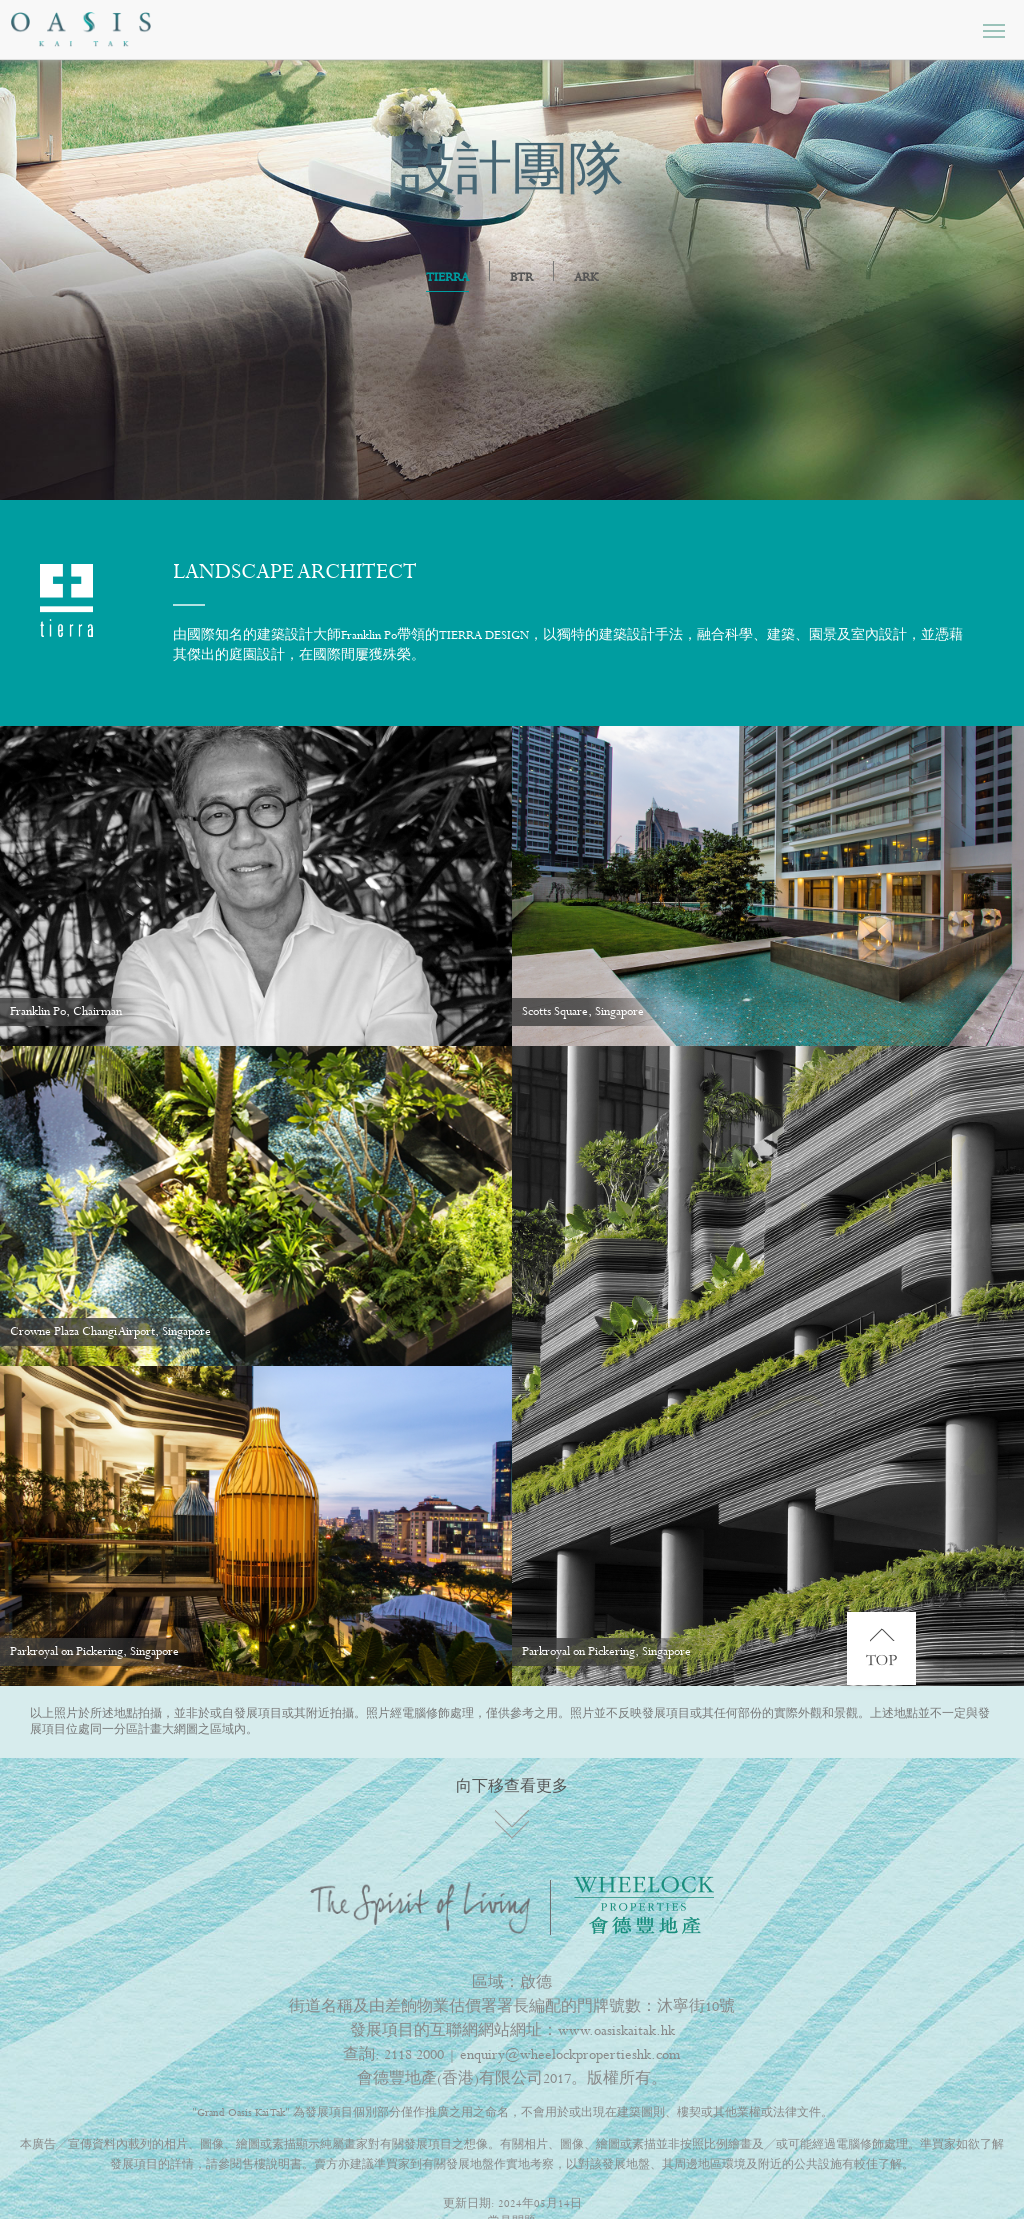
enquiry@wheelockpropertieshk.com (570, 2055)
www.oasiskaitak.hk (616, 2031)
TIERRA (447, 278)
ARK (586, 278)
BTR (521, 278)
